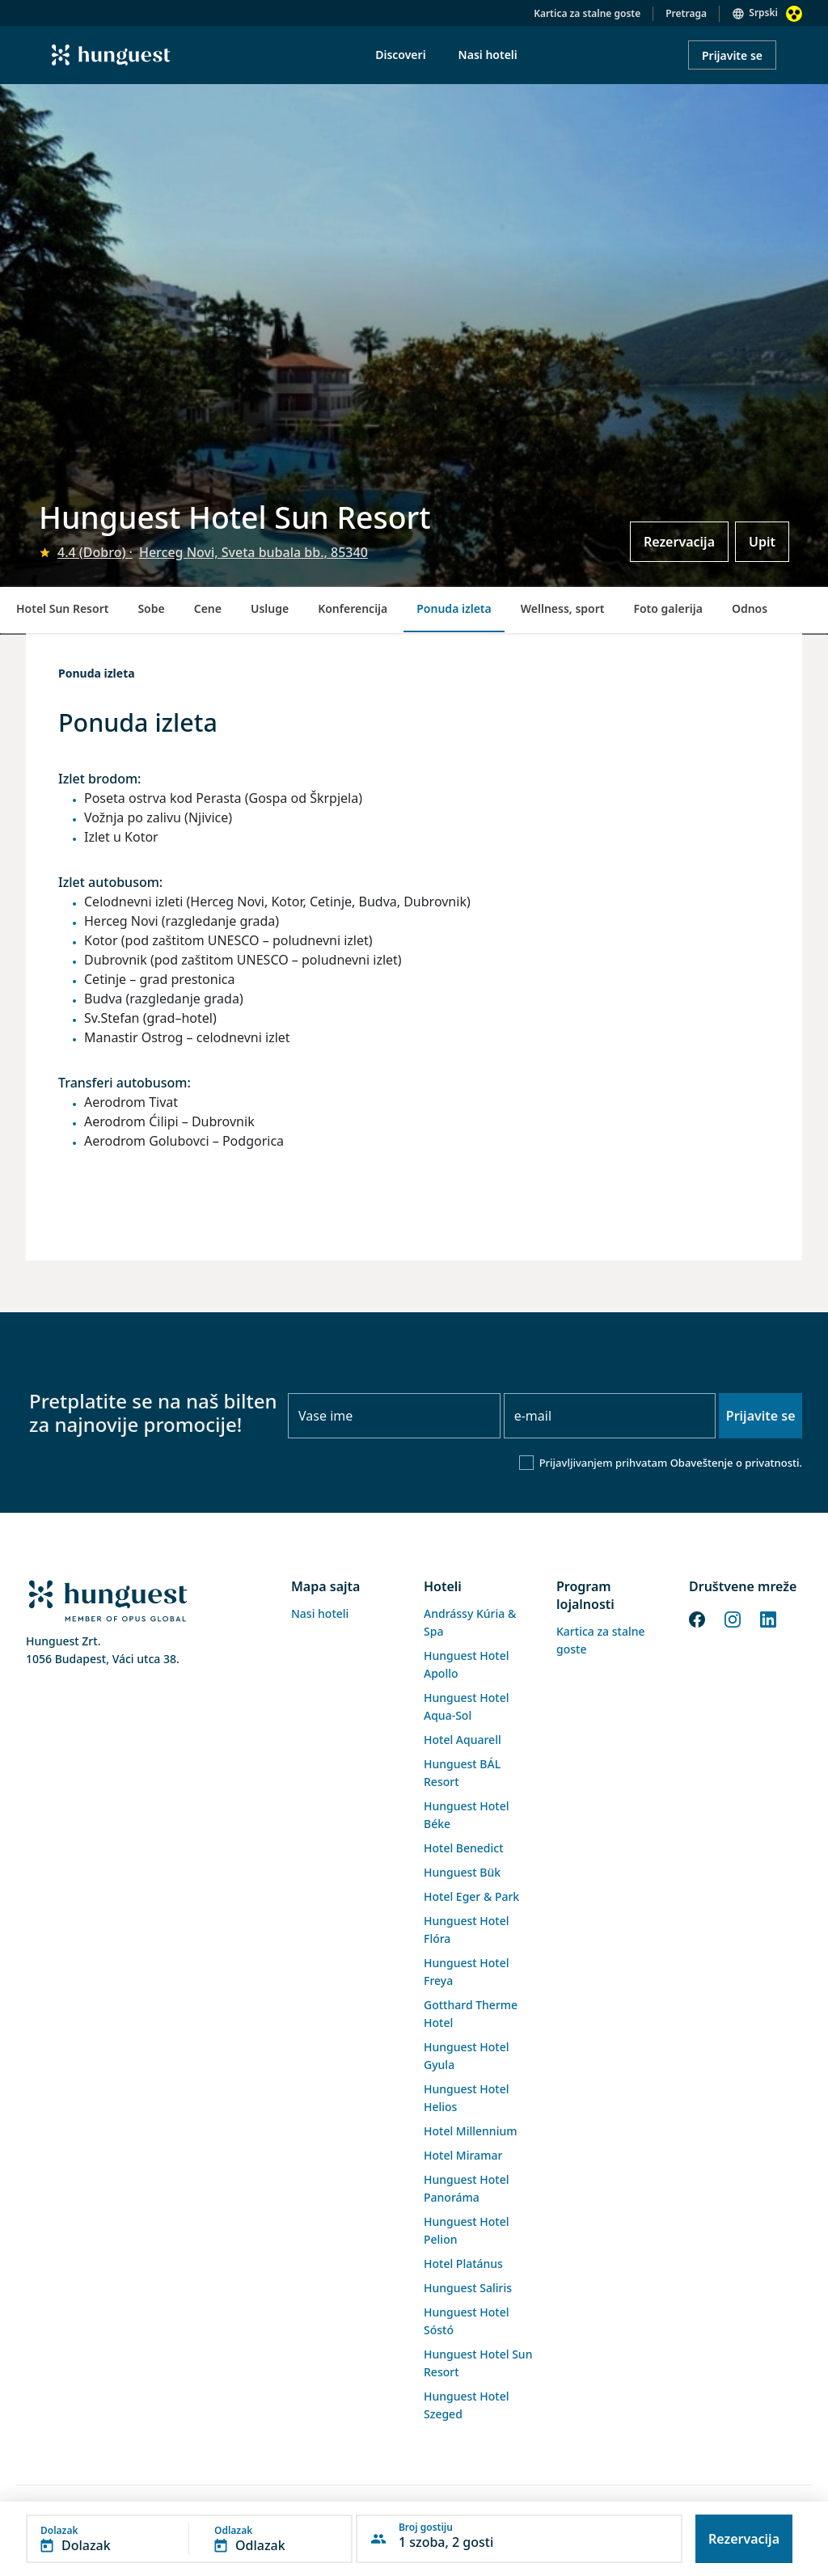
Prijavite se (732, 55)
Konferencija (352, 608)
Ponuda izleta (453, 608)
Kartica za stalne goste (587, 13)
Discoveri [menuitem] (400, 54)
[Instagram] (732, 1618)
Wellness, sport (563, 608)
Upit (762, 542)
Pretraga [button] (686, 13)
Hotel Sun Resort (62, 608)
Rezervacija (679, 542)
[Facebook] (697, 1618)
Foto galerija (667, 608)
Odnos (749, 608)
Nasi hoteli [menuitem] (488, 54)
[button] (189, 2539)
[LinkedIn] (768, 1618)
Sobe (150, 608)
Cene (208, 608)
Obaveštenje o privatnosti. (736, 1462)
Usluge (270, 608)
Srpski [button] (763, 12)
